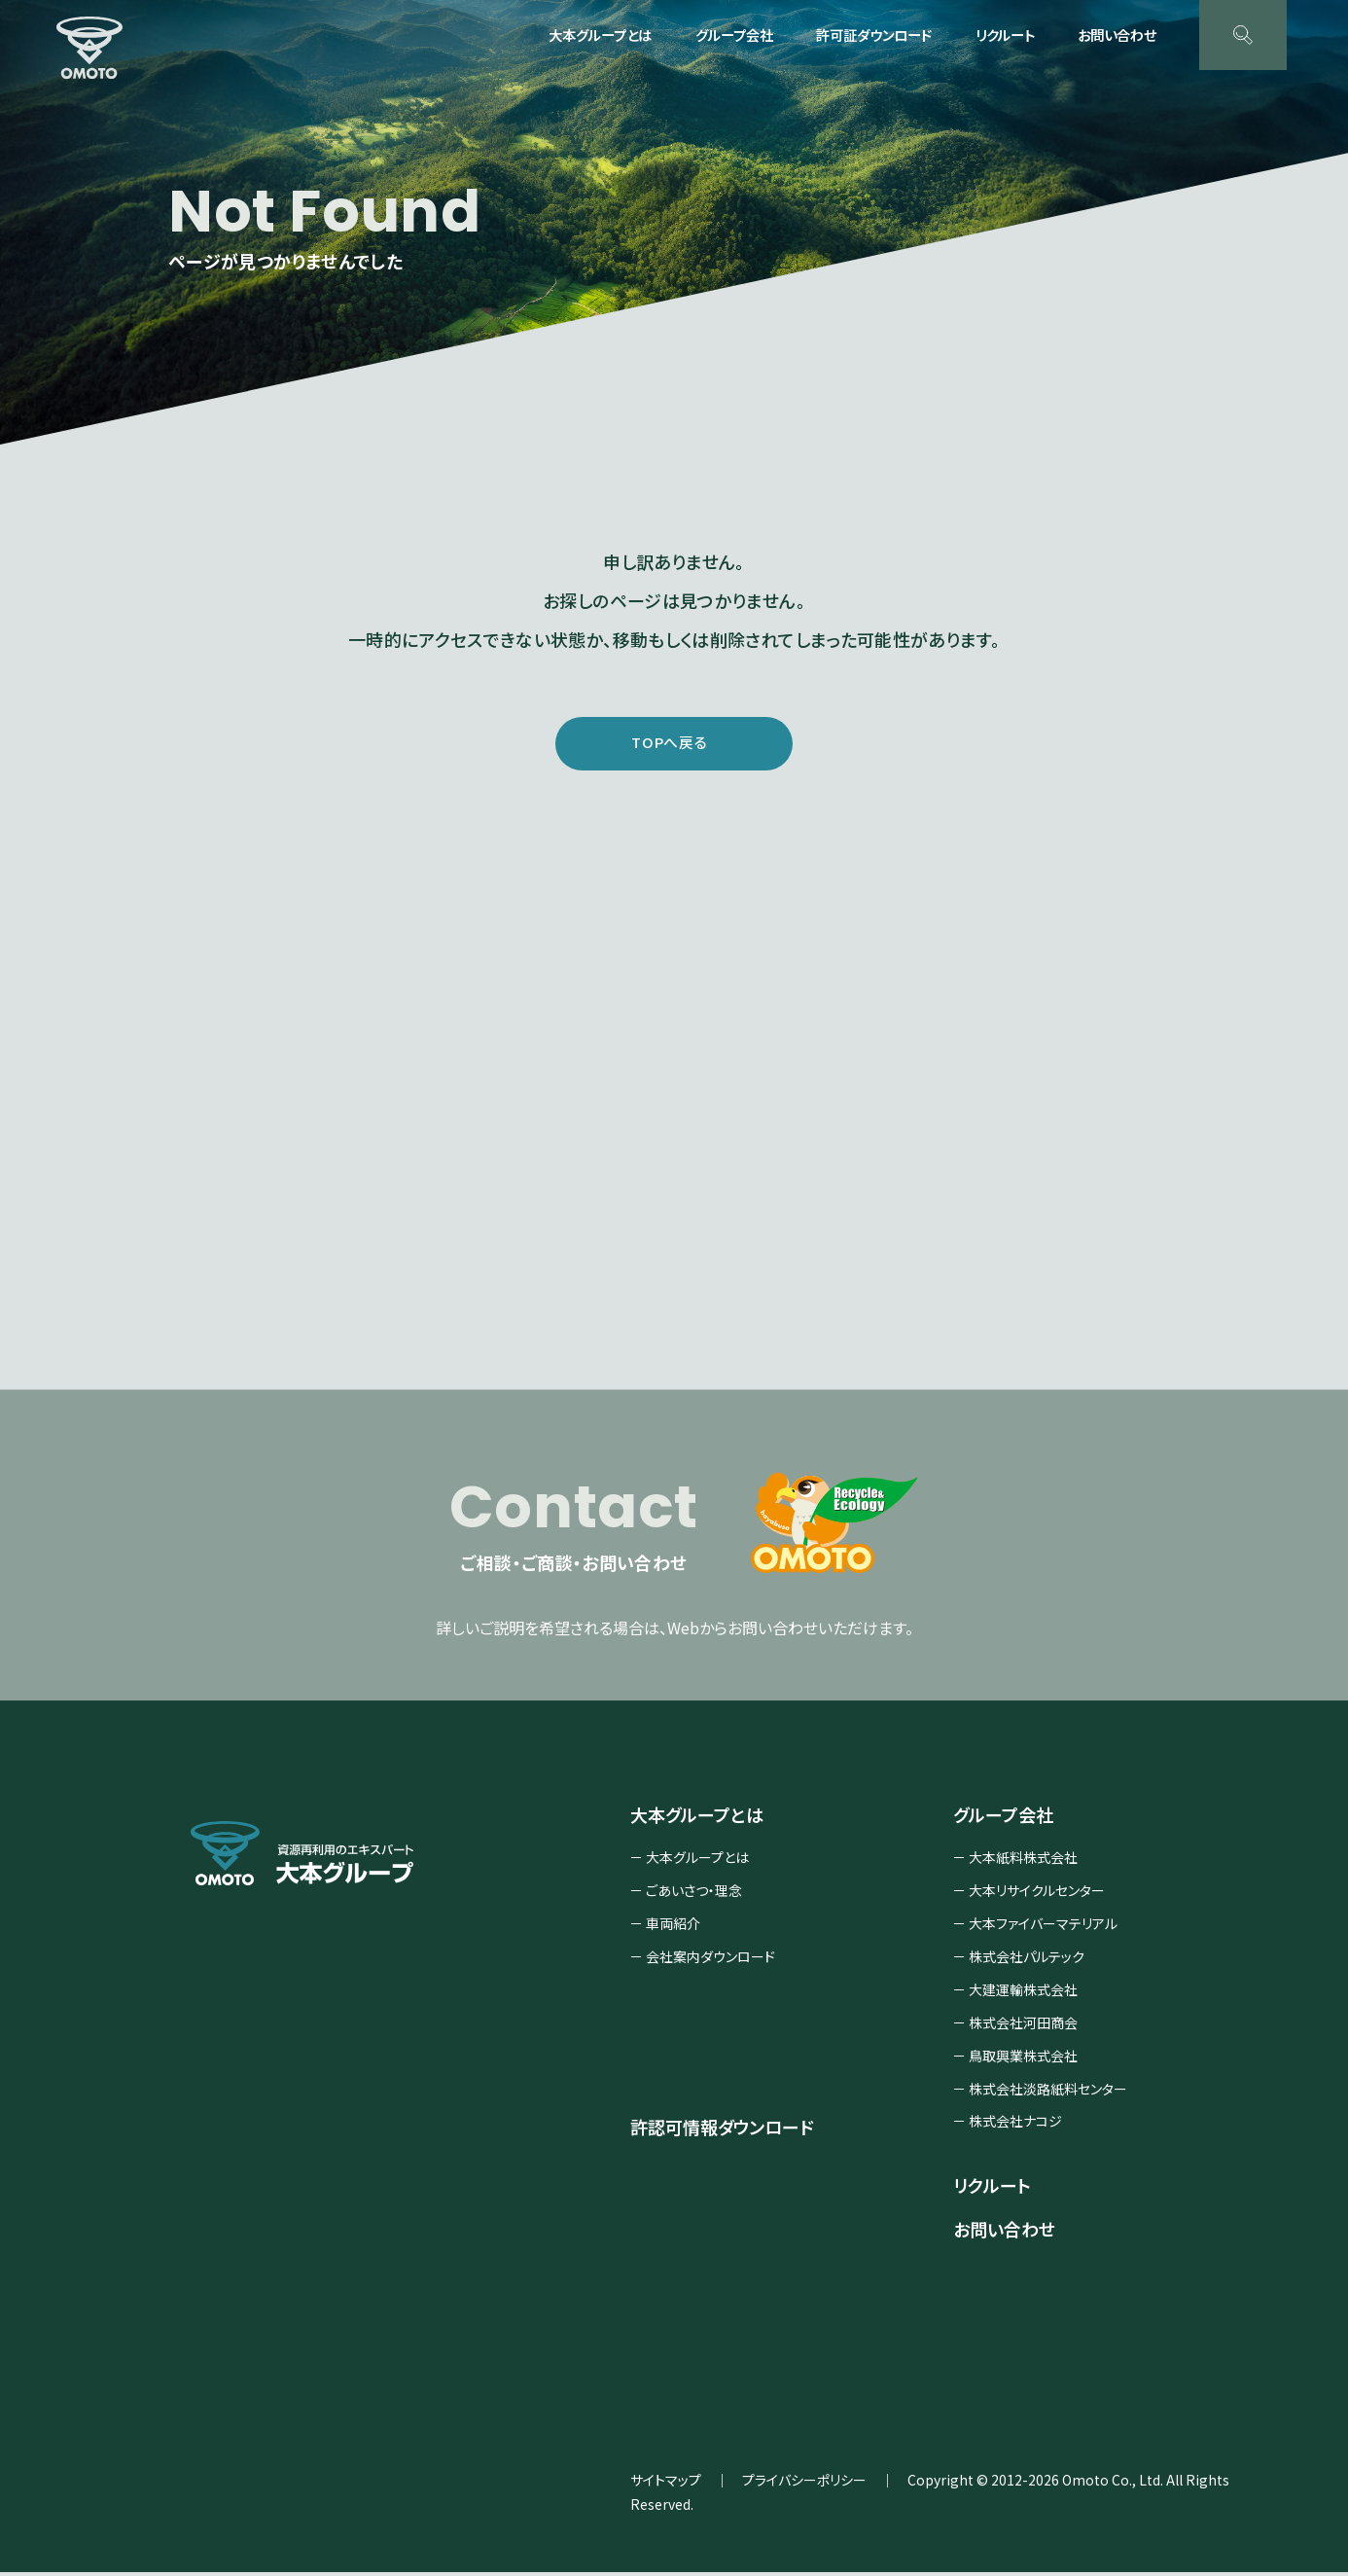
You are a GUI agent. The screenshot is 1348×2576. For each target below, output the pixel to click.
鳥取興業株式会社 (1023, 2059)
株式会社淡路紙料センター (1048, 2092)
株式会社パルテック (1026, 1960)
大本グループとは (697, 1861)
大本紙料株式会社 (1023, 1861)
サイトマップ (665, 2483)
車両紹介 (673, 1927)
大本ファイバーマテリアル (1043, 1927)
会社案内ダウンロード (710, 1960)
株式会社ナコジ (1015, 2124)
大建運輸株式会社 (1023, 1993)
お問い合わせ (1117, 34)
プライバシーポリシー (804, 2483)
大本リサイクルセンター (1037, 1894)
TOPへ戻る (669, 743)
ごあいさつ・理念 (694, 1894)
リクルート (1005, 34)
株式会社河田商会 (1023, 2026)
